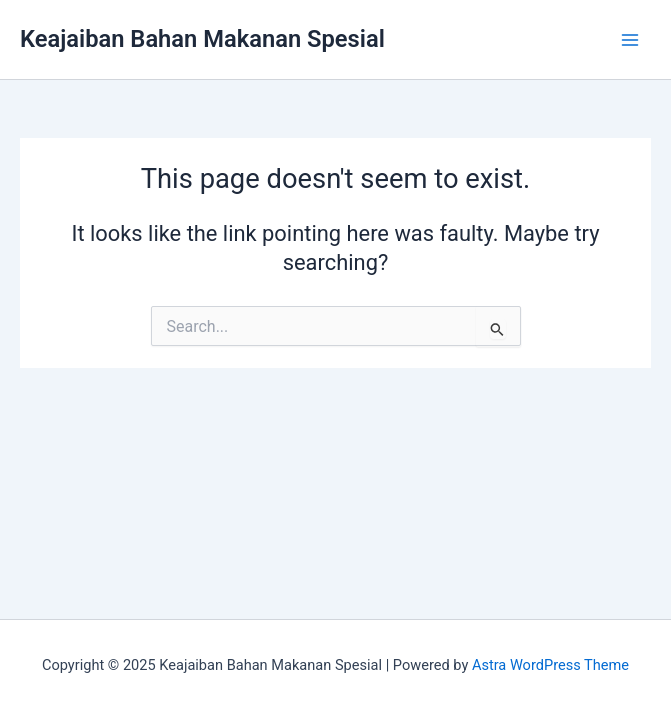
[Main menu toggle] (630, 40)
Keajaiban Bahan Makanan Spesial (202, 39)
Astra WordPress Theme (550, 665)
